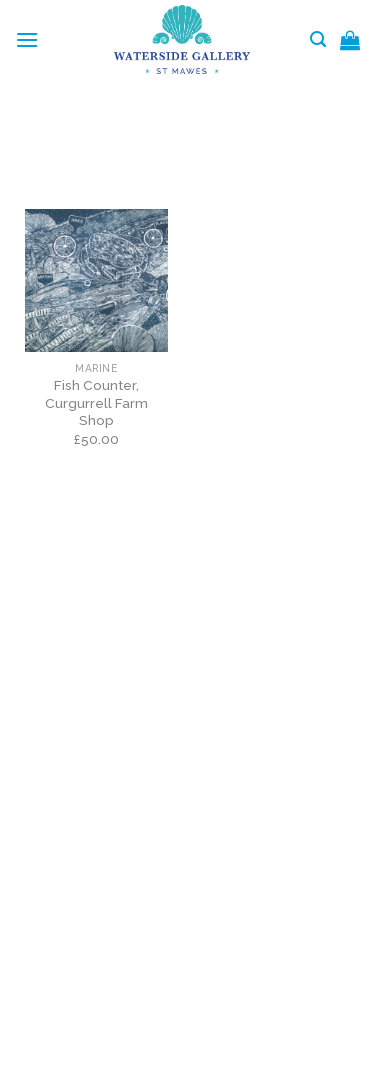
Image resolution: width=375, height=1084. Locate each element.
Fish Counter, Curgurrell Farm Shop (96, 402)
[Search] (318, 39)
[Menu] (27, 39)
